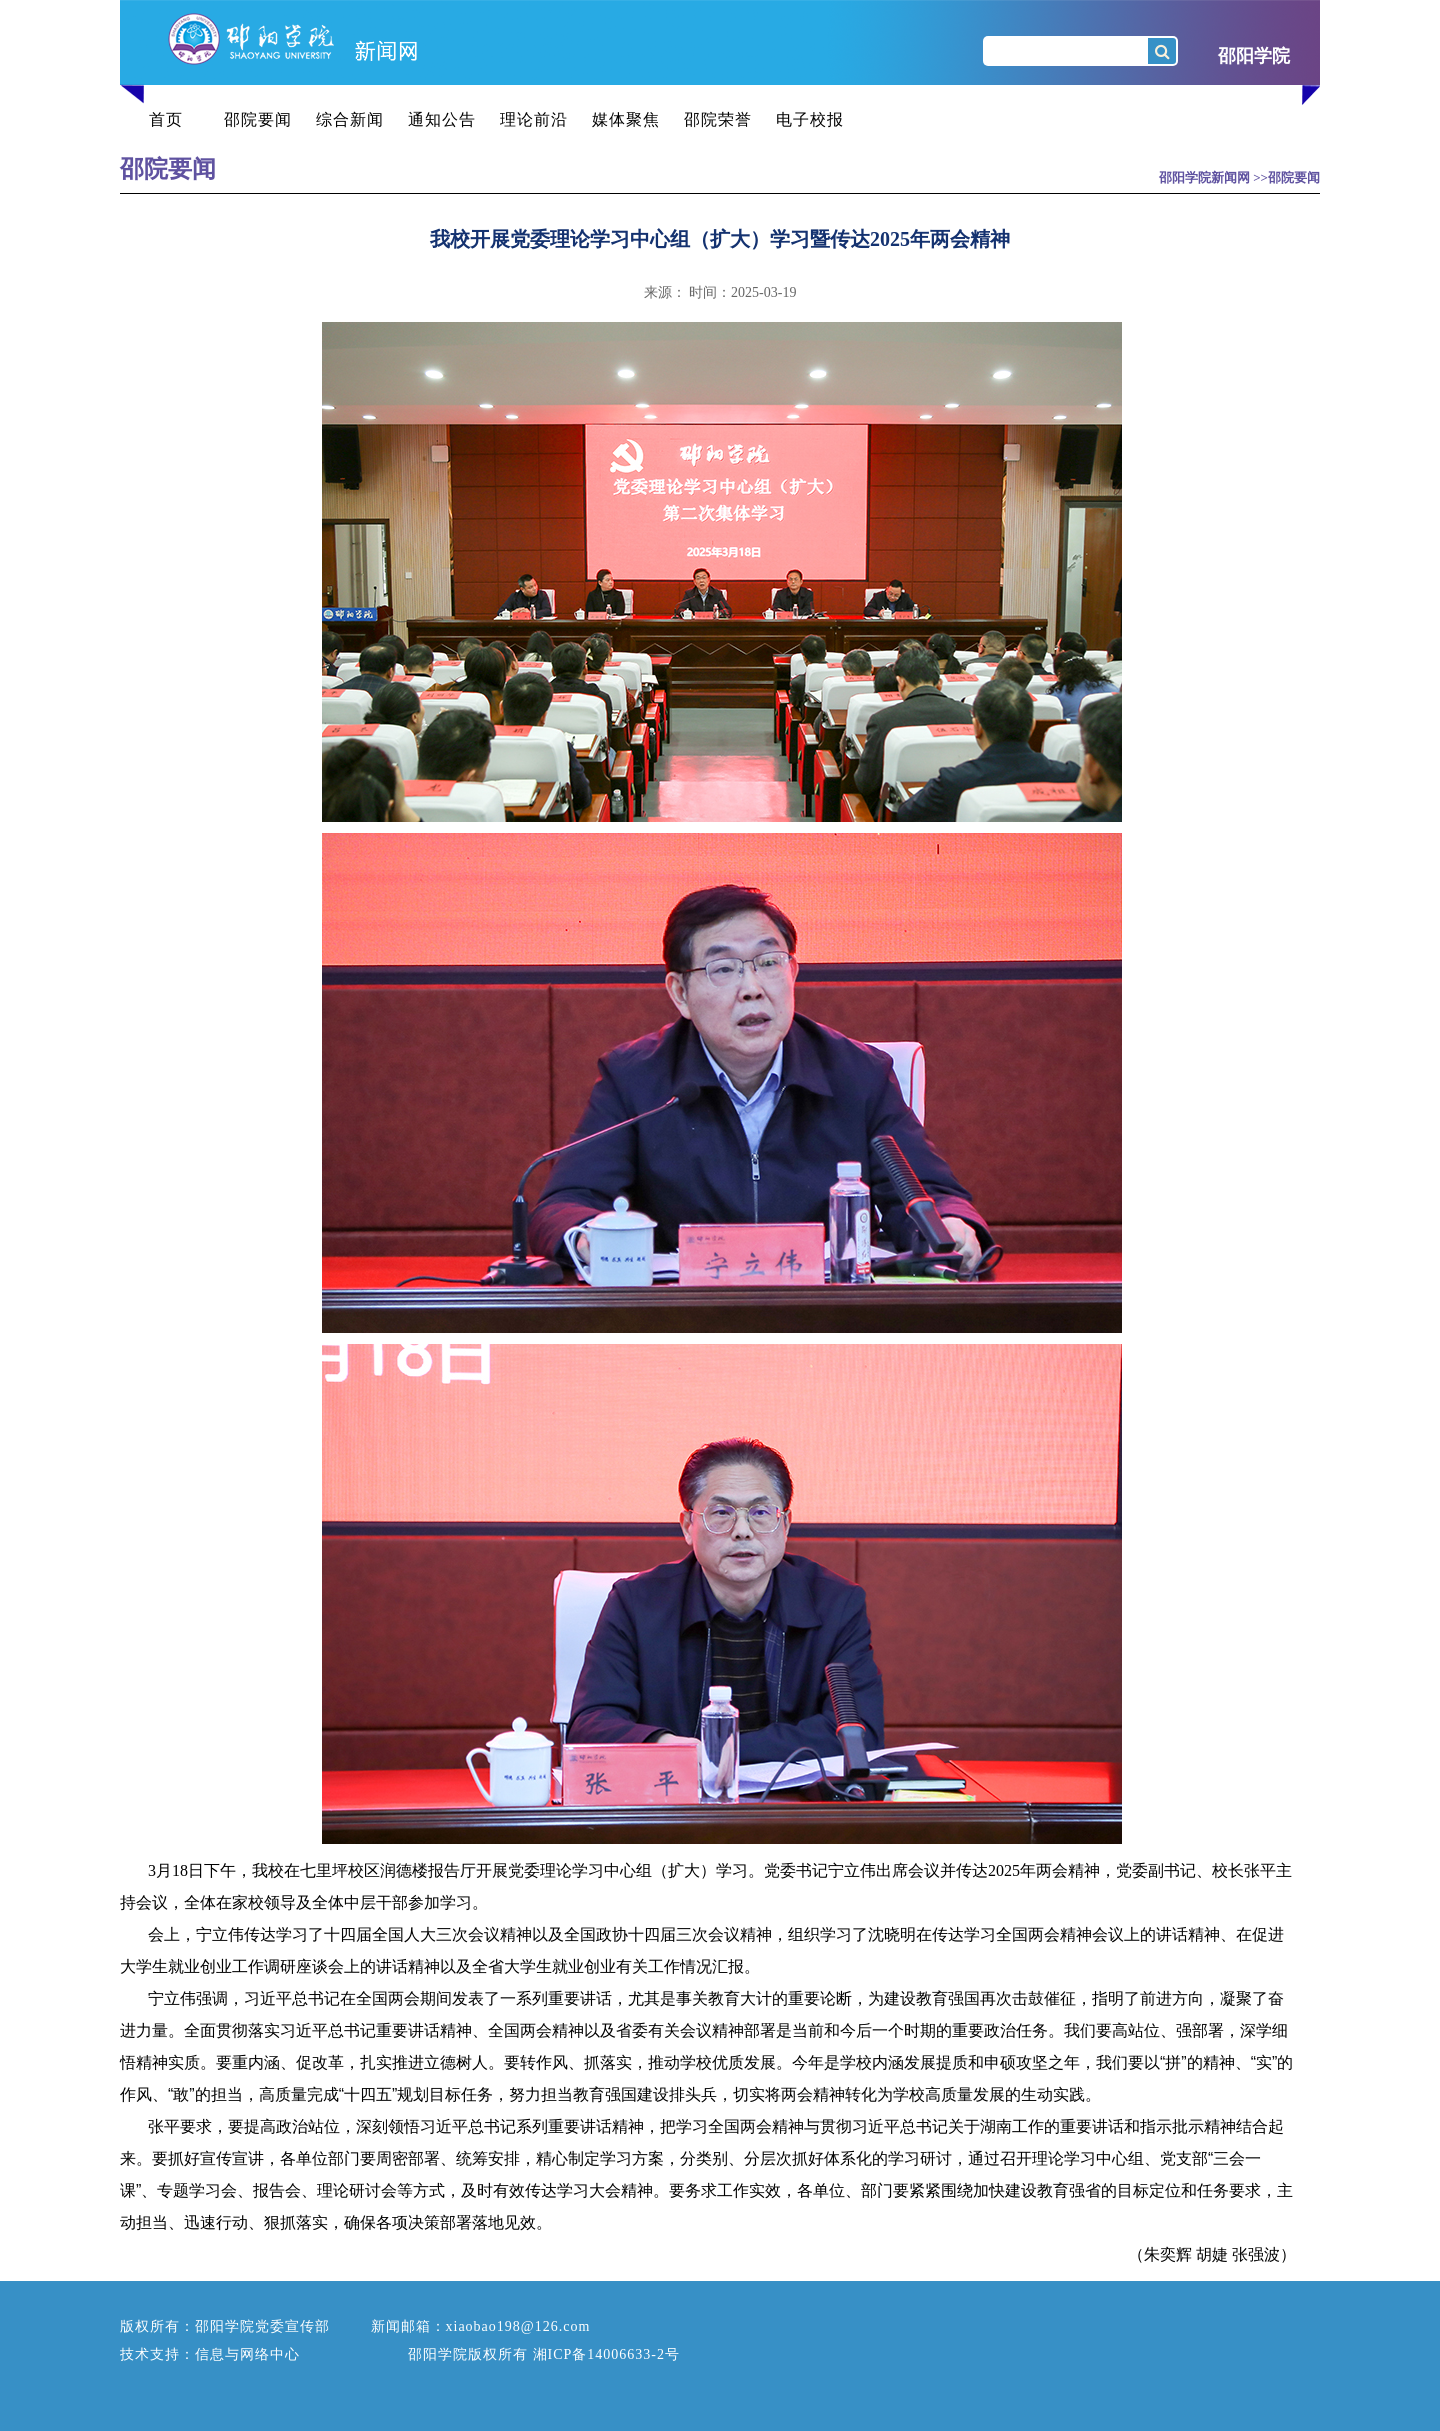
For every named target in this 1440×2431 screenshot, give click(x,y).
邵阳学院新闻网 (1204, 177)
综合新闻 (350, 119)
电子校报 (810, 119)
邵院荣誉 (718, 119)
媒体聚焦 (626, 119)
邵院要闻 (258, 119)
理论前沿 (534, 119)
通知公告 (442, 119)
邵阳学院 (1254, 56)
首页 (166, 119)
